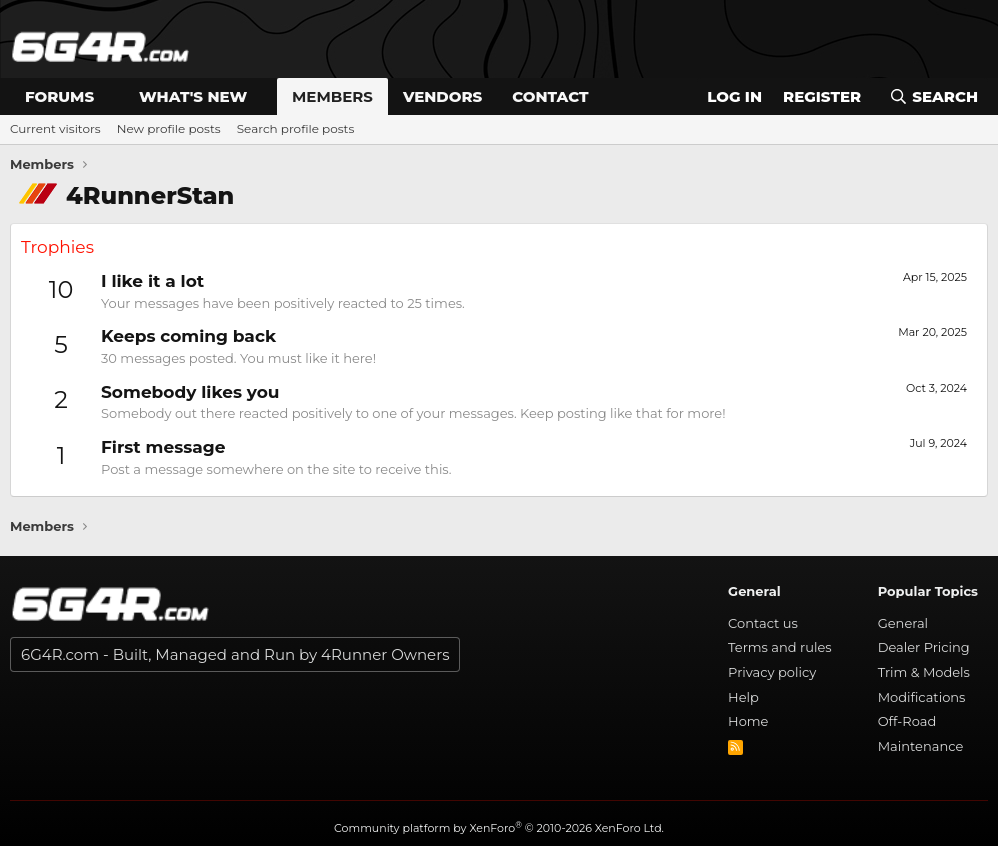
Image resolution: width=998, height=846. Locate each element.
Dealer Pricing (924, 647)
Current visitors (55, 128)
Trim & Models (924, 672)
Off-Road (907, 721)
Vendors (442, 96)
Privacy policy (772, 672)
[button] (110, 96)
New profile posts (169, 128)
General (903, 623)
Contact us (763, 623)
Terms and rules (780, 647)
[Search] (933, 96)
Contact (550, 96)
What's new (193, 96)
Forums (59, 96)
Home (748, 721)
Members (332, 96)
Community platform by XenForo (499, 828)
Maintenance (921, 746)
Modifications (922, 697)
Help (743, 697)
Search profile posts (296, 128)
